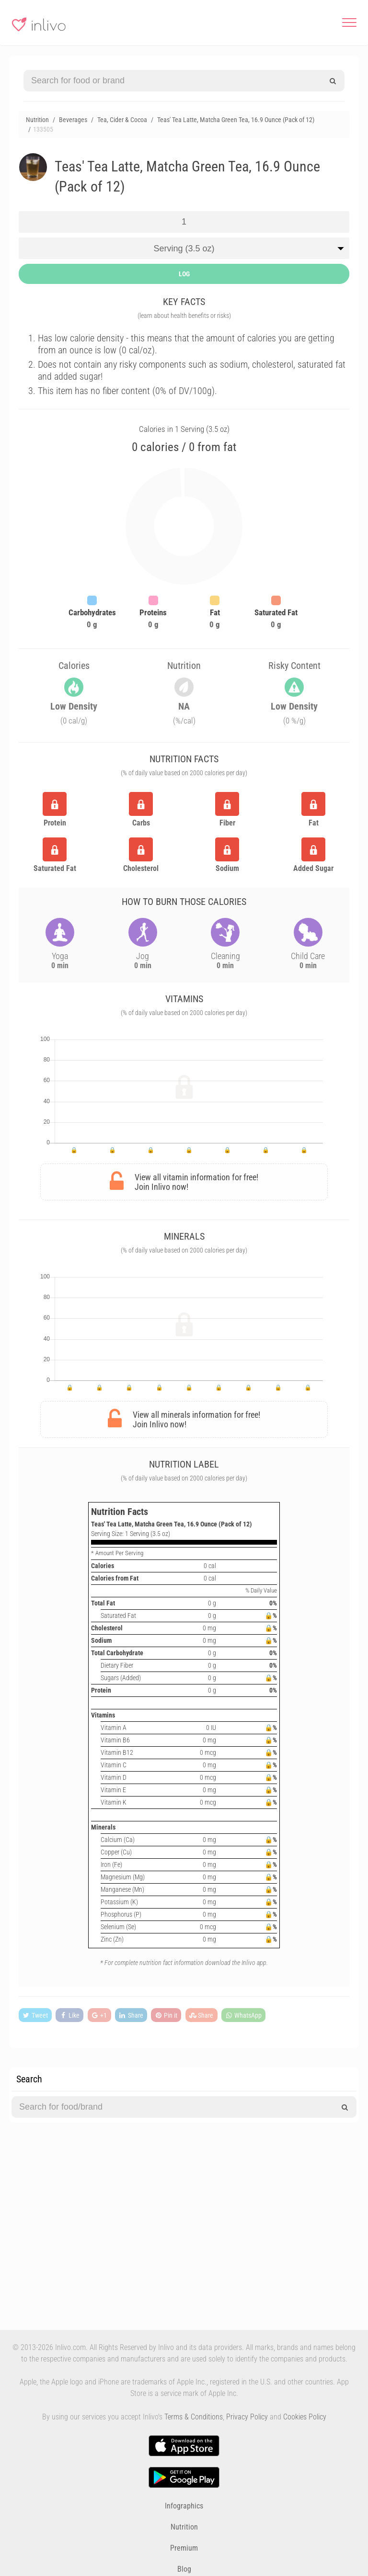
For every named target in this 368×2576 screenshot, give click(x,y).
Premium (184, 2548)
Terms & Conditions (193, 2416)
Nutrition (184, 2526)
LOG (184, 274)
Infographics (184, 2505)
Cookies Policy (304, 2416)
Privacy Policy (247, 2416)
